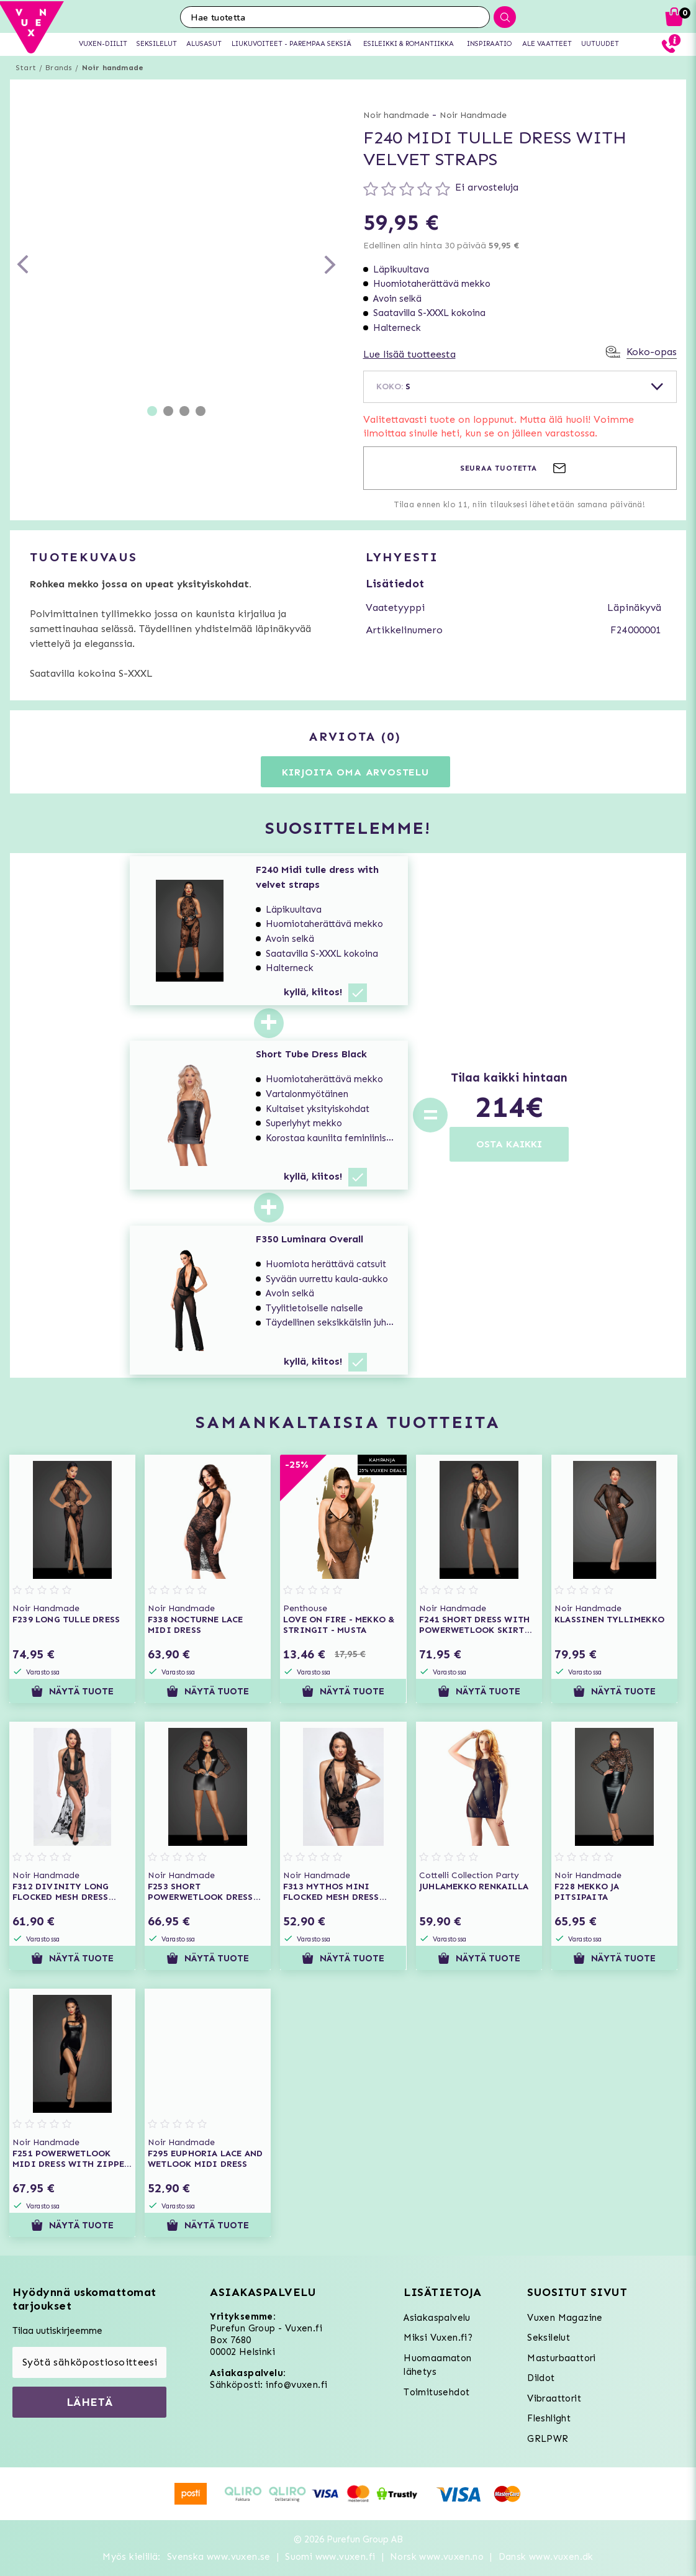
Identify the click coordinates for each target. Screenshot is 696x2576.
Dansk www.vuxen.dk (546, 2556)
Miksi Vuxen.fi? (438, 2337)
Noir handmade (113, 67)
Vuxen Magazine (565, 2317)
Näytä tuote (72, 1691)
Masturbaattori (561, 2358)
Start (26, 67)
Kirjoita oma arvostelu (355, 772)
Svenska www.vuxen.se (219, 2556)
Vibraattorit (554, 2398)
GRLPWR (547, 2438)
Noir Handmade (473, 115)
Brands (58, 67)
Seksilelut (548, 2337)
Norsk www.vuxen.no (437, 2556)
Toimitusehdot (436, 2392)
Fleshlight (549, 2418)
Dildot (540, 2378)
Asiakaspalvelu (437, 2317)
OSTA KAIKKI (509, 1144)
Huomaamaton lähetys (437, 2365)
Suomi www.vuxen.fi (330, 2556)
